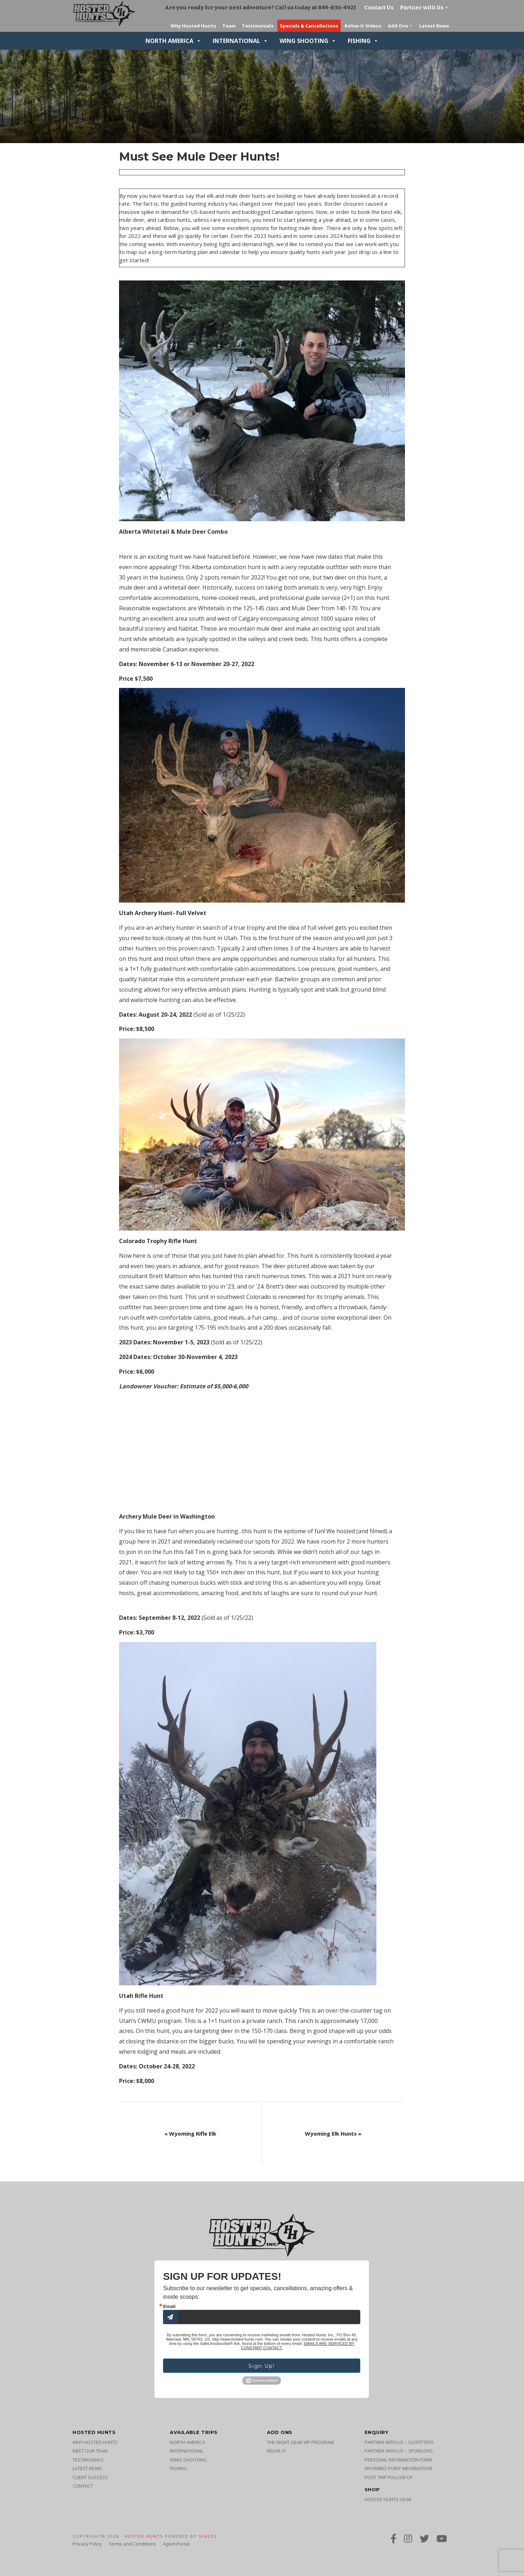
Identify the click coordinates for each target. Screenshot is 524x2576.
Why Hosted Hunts (95, 2442)
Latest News (87, 2468)
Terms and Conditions (132, 2544)
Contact (83, 2486)
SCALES (208, 2536)
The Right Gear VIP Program (300, 2442)
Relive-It (276, 2451)
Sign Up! (261, 2366)
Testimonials (88, 2460)
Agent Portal (176, 2544)
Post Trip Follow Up (389, 2477)
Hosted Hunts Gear (388, 2499)
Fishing (363, 41)
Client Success (90, 2477)
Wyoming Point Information (398, 2468)
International (240, 41)
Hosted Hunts (143, 2536)
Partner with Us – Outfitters (399, 2442)
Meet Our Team (90, 2451)
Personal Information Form (398, 2460)
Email (169, 2306)
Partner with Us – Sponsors (399, 2451)
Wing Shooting (308, 41)
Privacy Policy (87, 2544)
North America (173, 41)
